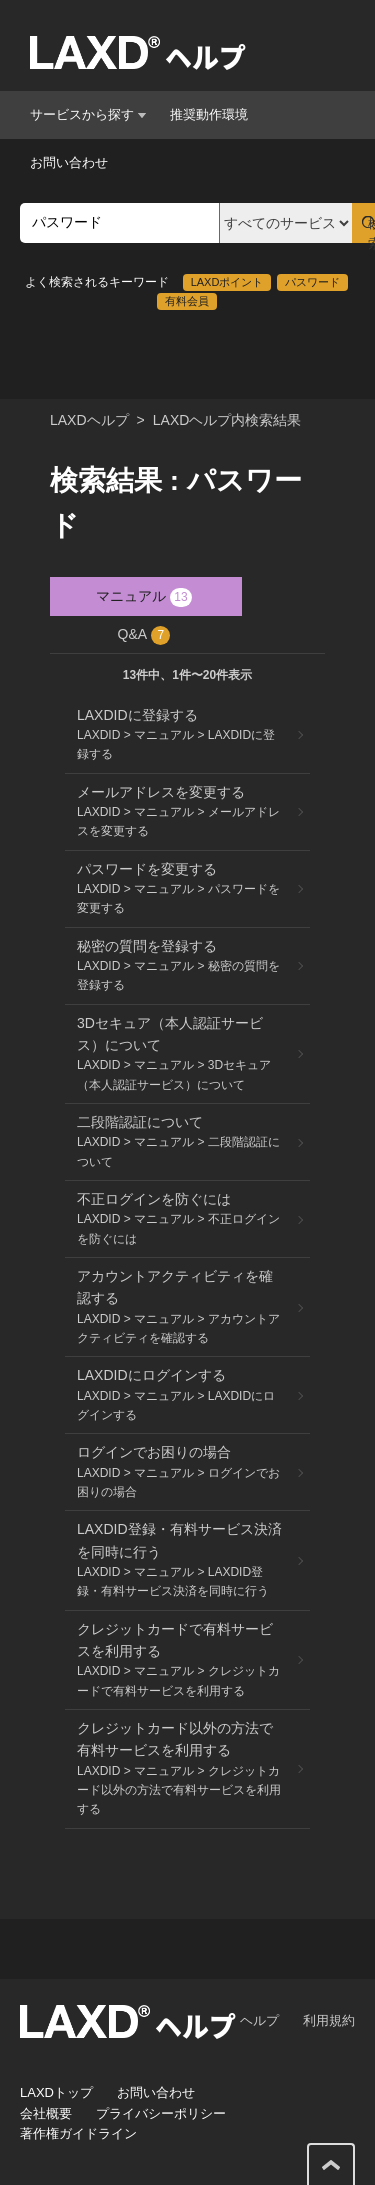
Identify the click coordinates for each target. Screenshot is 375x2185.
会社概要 (46, 2113)
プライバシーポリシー (161, 2113)
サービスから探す (88, 114)
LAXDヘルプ (89, 420)
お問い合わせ (69, 162)
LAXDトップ (56, 2092)
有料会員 (187, 301)
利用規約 (329, 2020)
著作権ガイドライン (78, 2133)
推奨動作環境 (209, 114)
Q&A (144, 635)
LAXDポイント (227, 282)
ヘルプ (259, 2020)
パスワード (312, 282)
